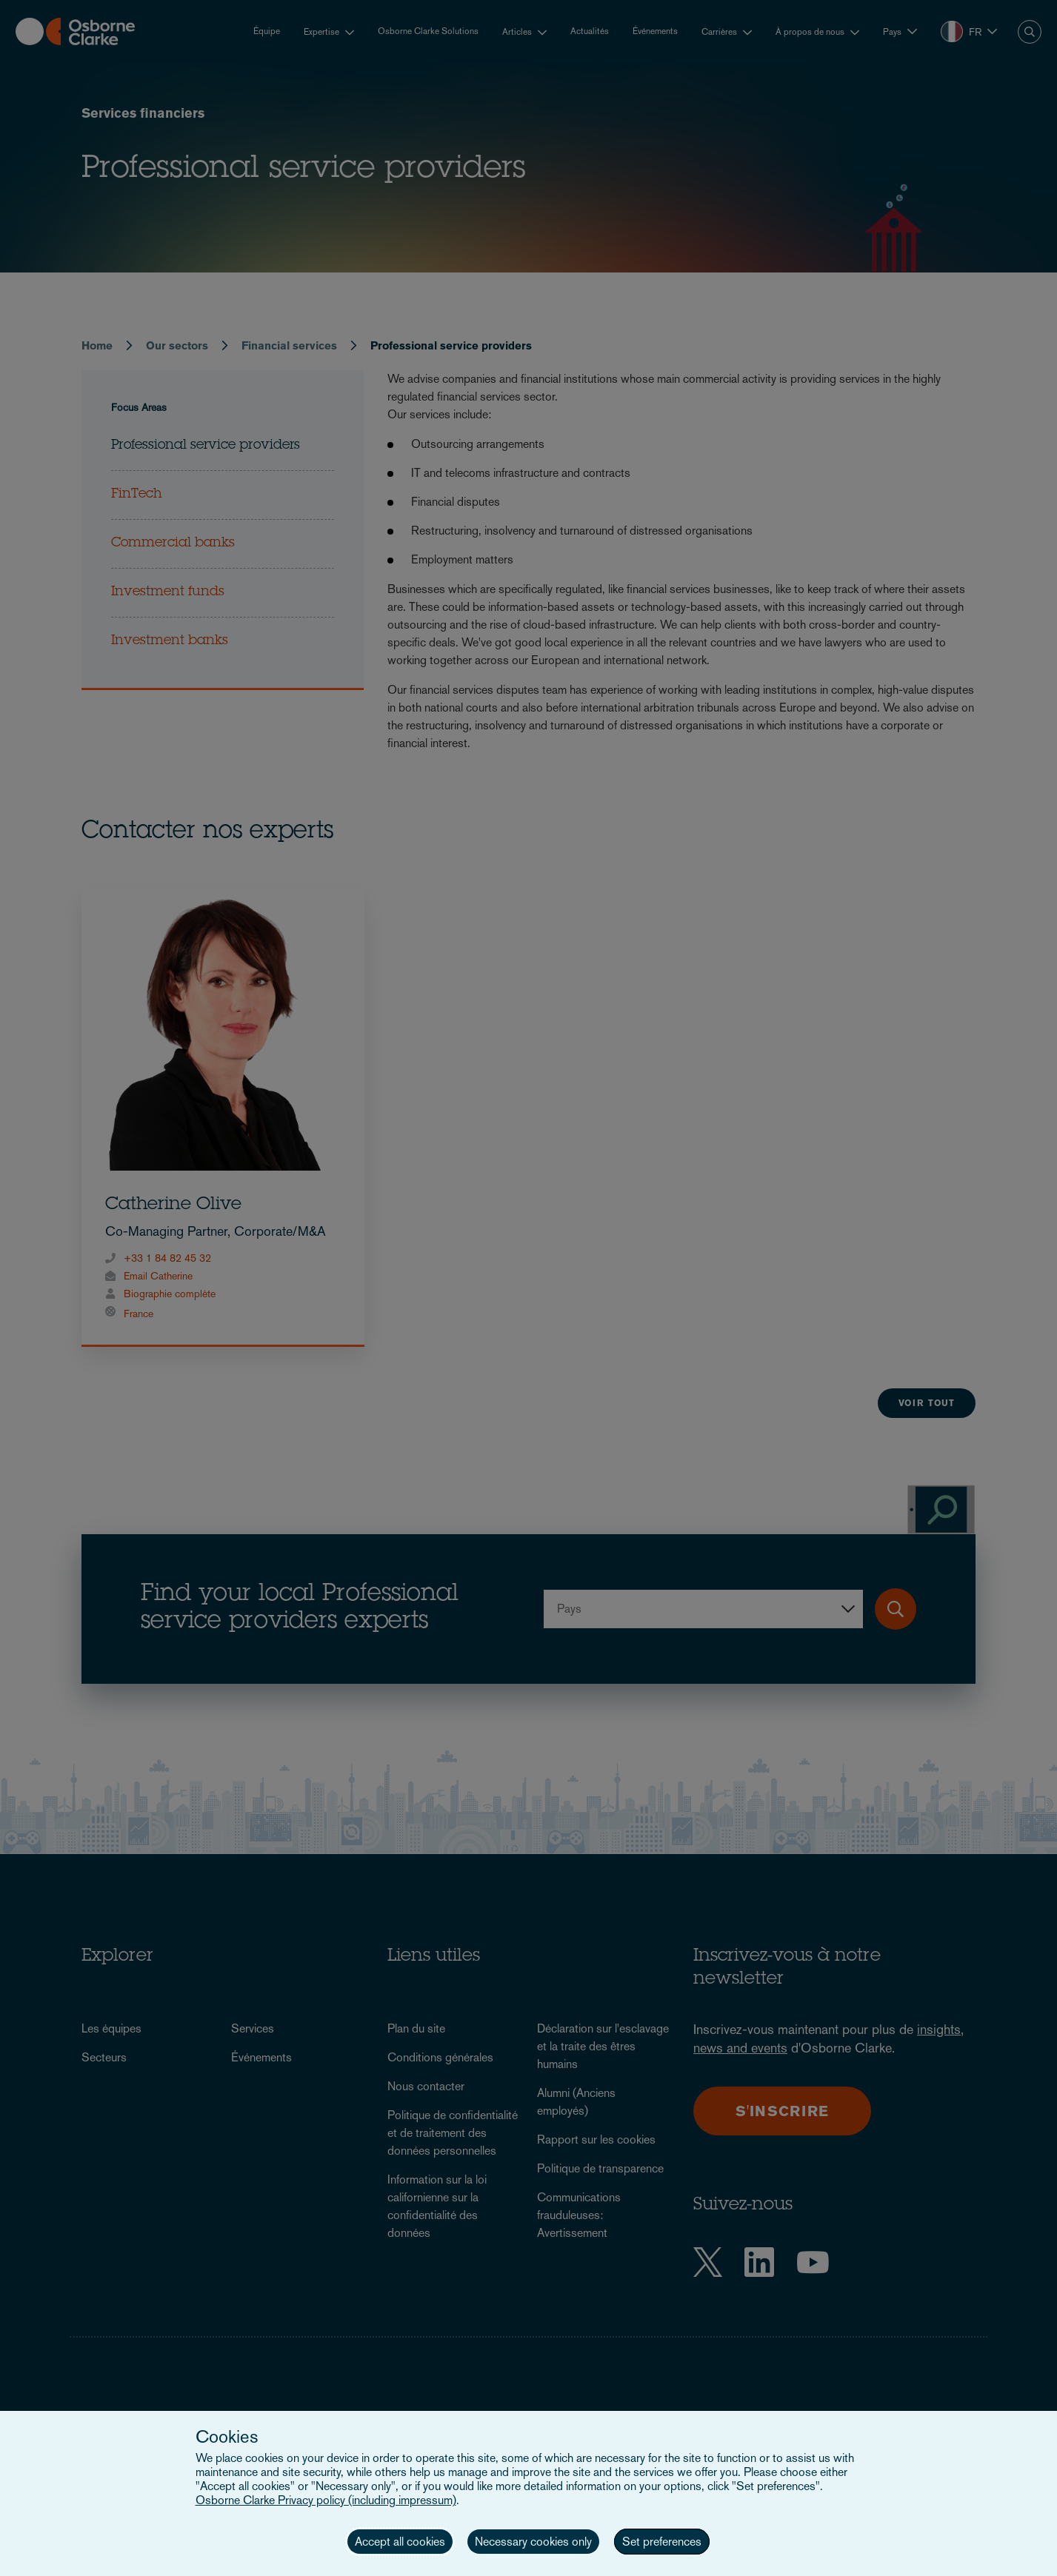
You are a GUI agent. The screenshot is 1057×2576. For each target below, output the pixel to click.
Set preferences (661, 2542)
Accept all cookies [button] (400, 2542)
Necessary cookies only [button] (533, 2542)
